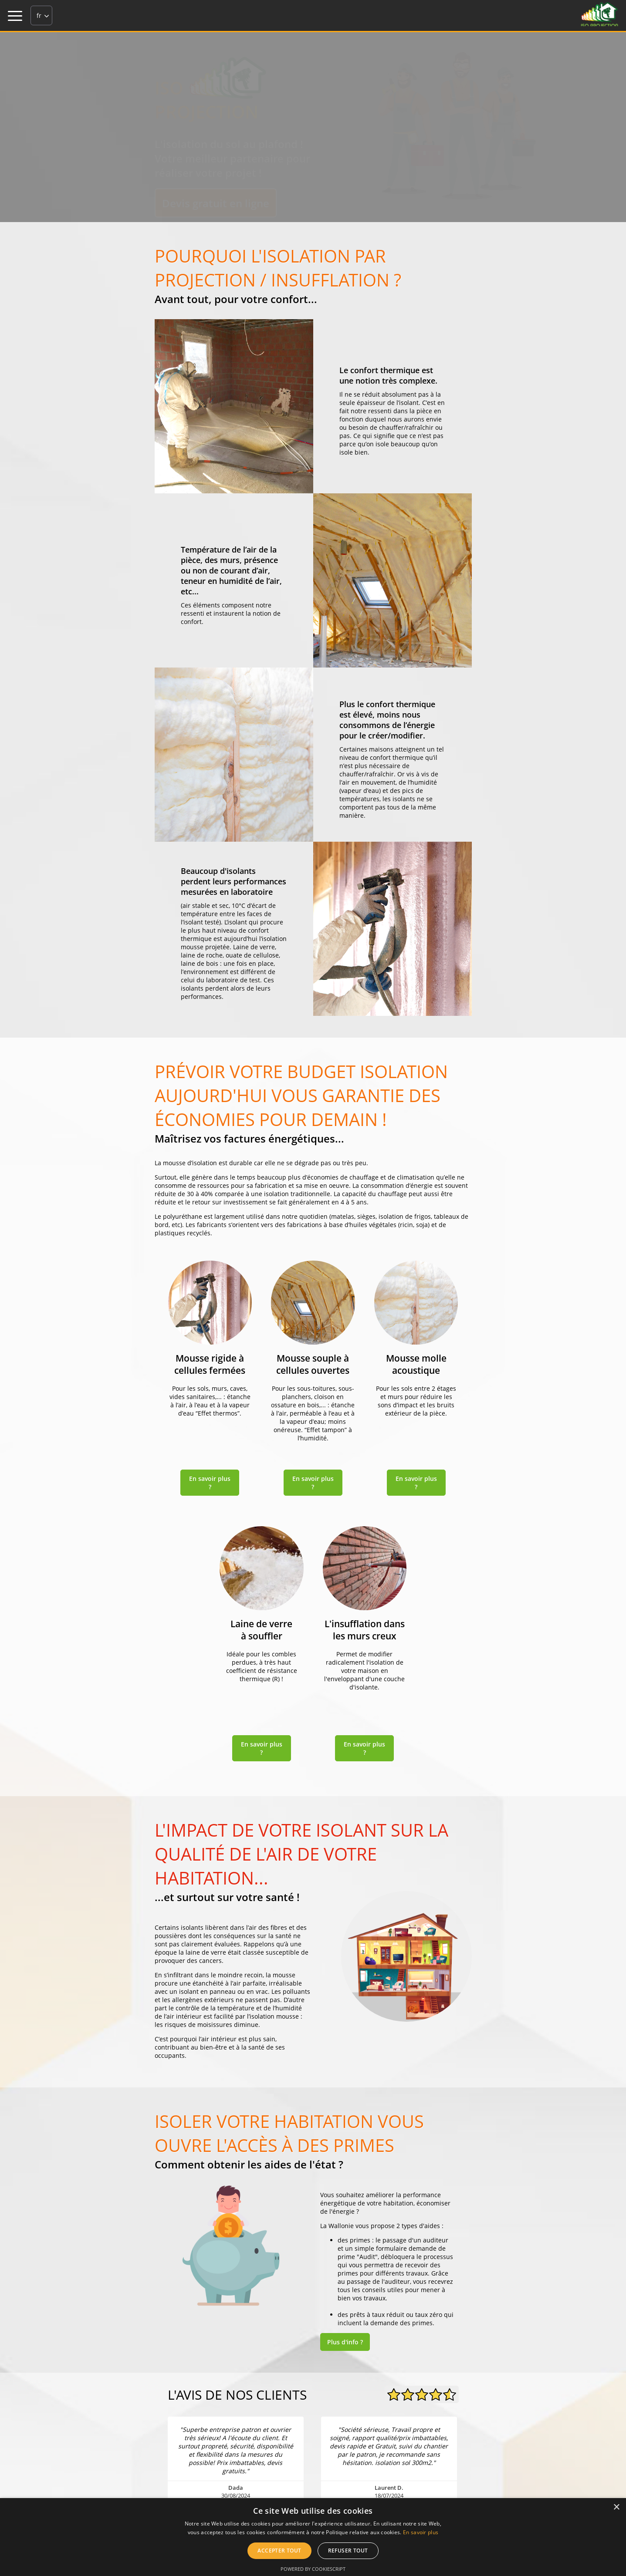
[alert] (313, 2537)
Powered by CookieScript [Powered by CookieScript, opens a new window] (313, 2569)
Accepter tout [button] (279, 2550)
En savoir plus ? (209, 1482)
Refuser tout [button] (348, 2550)
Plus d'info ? (345, 2342)
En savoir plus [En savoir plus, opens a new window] (420, 2532)
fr (39, 15)
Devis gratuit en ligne (215, 203)
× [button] (616, 2507)
